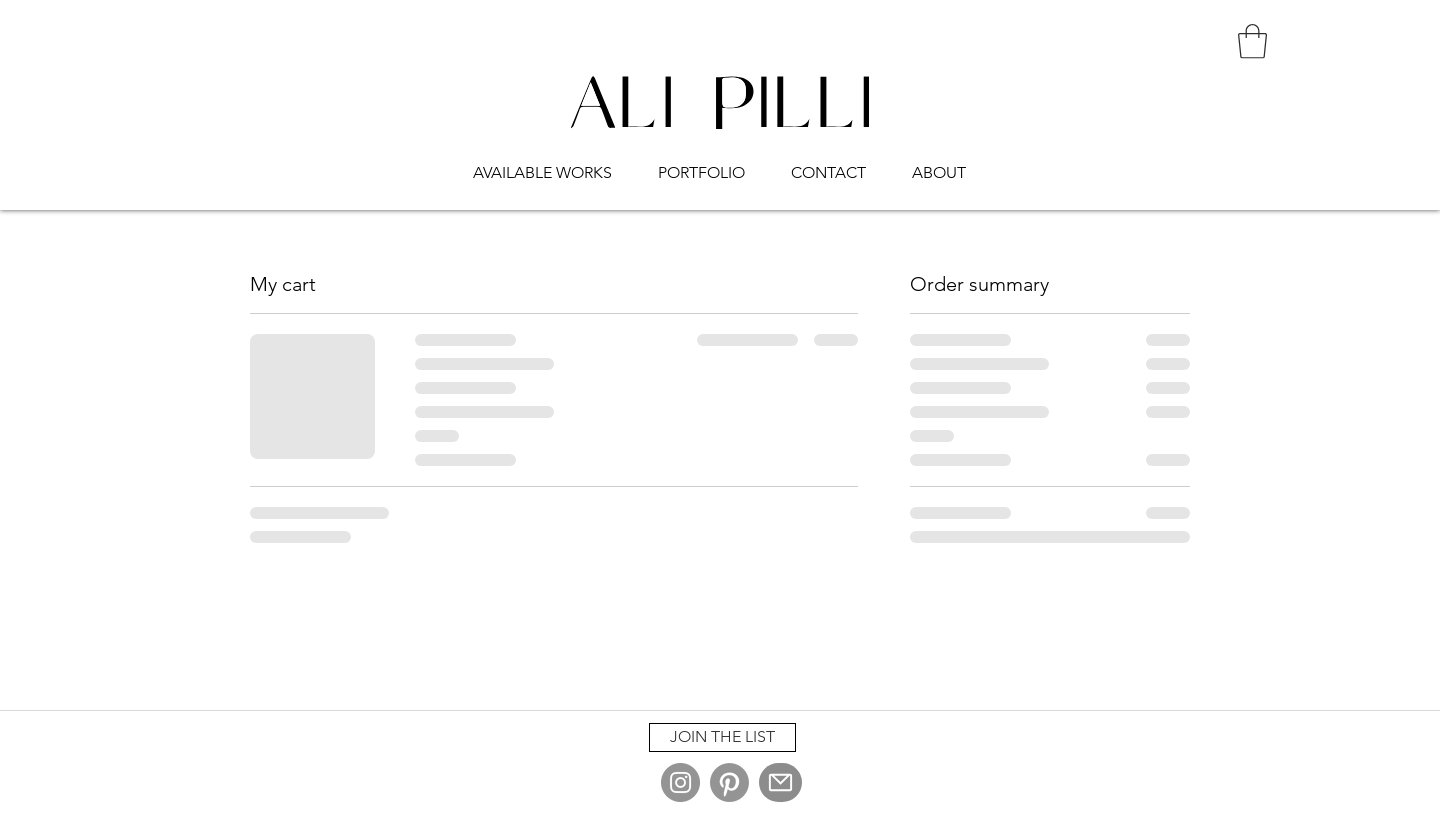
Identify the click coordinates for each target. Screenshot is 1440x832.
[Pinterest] (729, 782)
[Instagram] (680, 782)
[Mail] (780, 782)
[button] (542, 163)
